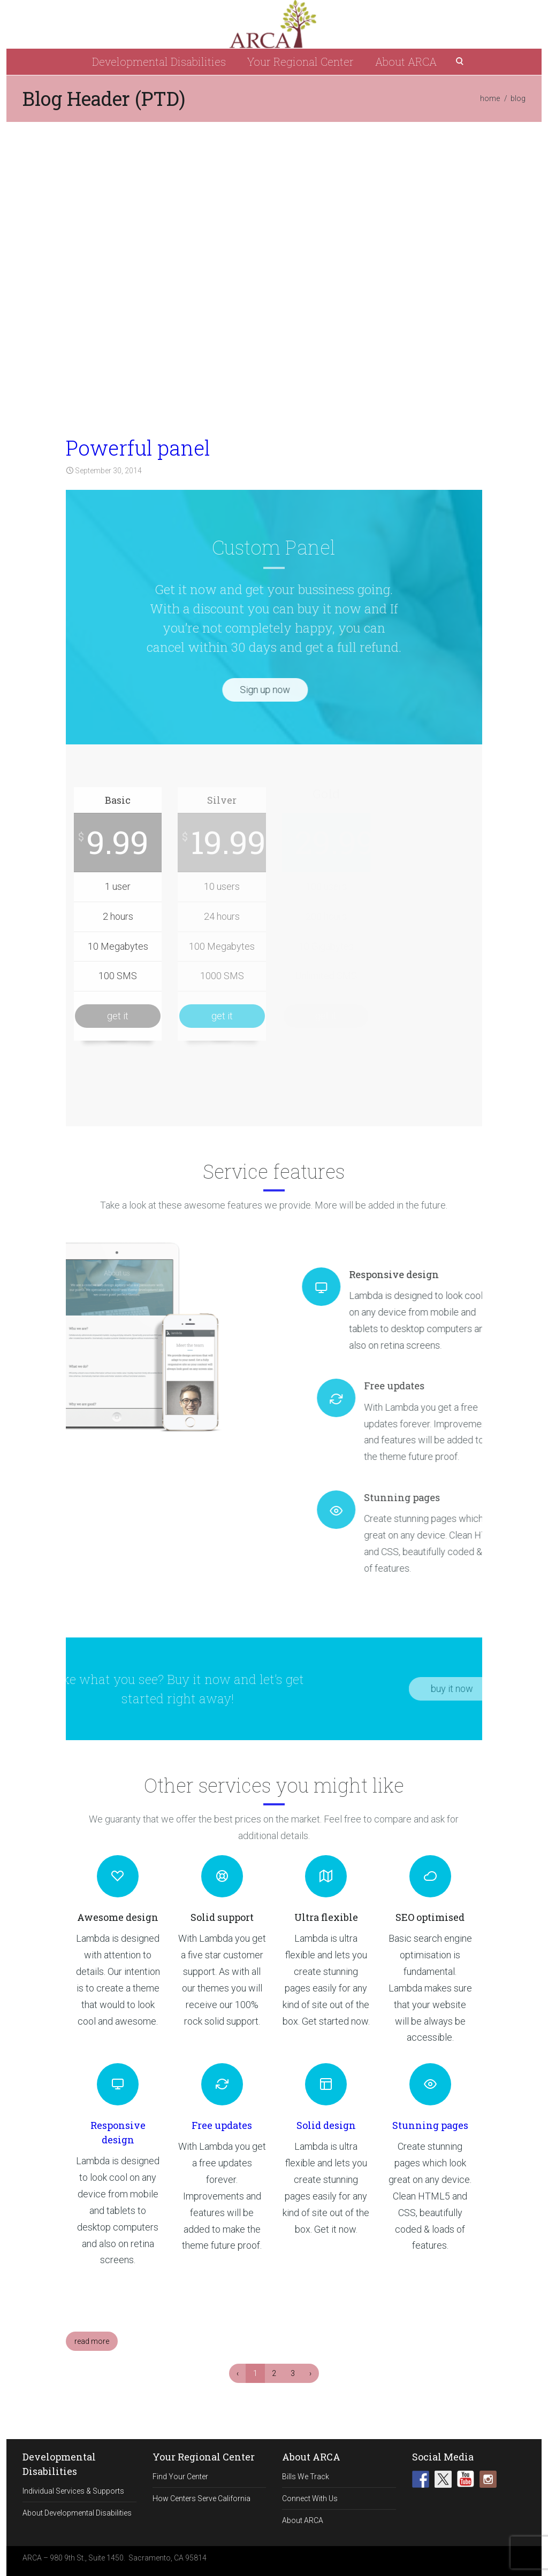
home (490, 98)
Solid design (326, 2125)
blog (518, 98)
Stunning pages (430, 2125)
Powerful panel (138, 447)
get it (117, 1015)
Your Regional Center (300, 61)
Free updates (222, 2125)
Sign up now (223, 689)
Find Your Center (180, 2476)
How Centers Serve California (201, 2498)
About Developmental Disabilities (77, 2513)
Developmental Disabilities (159, 61)
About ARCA (406, 61)
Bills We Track (305, 2476)
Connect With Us (310, 2498)
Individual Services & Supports (73, 2491)
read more (91, 2341)
